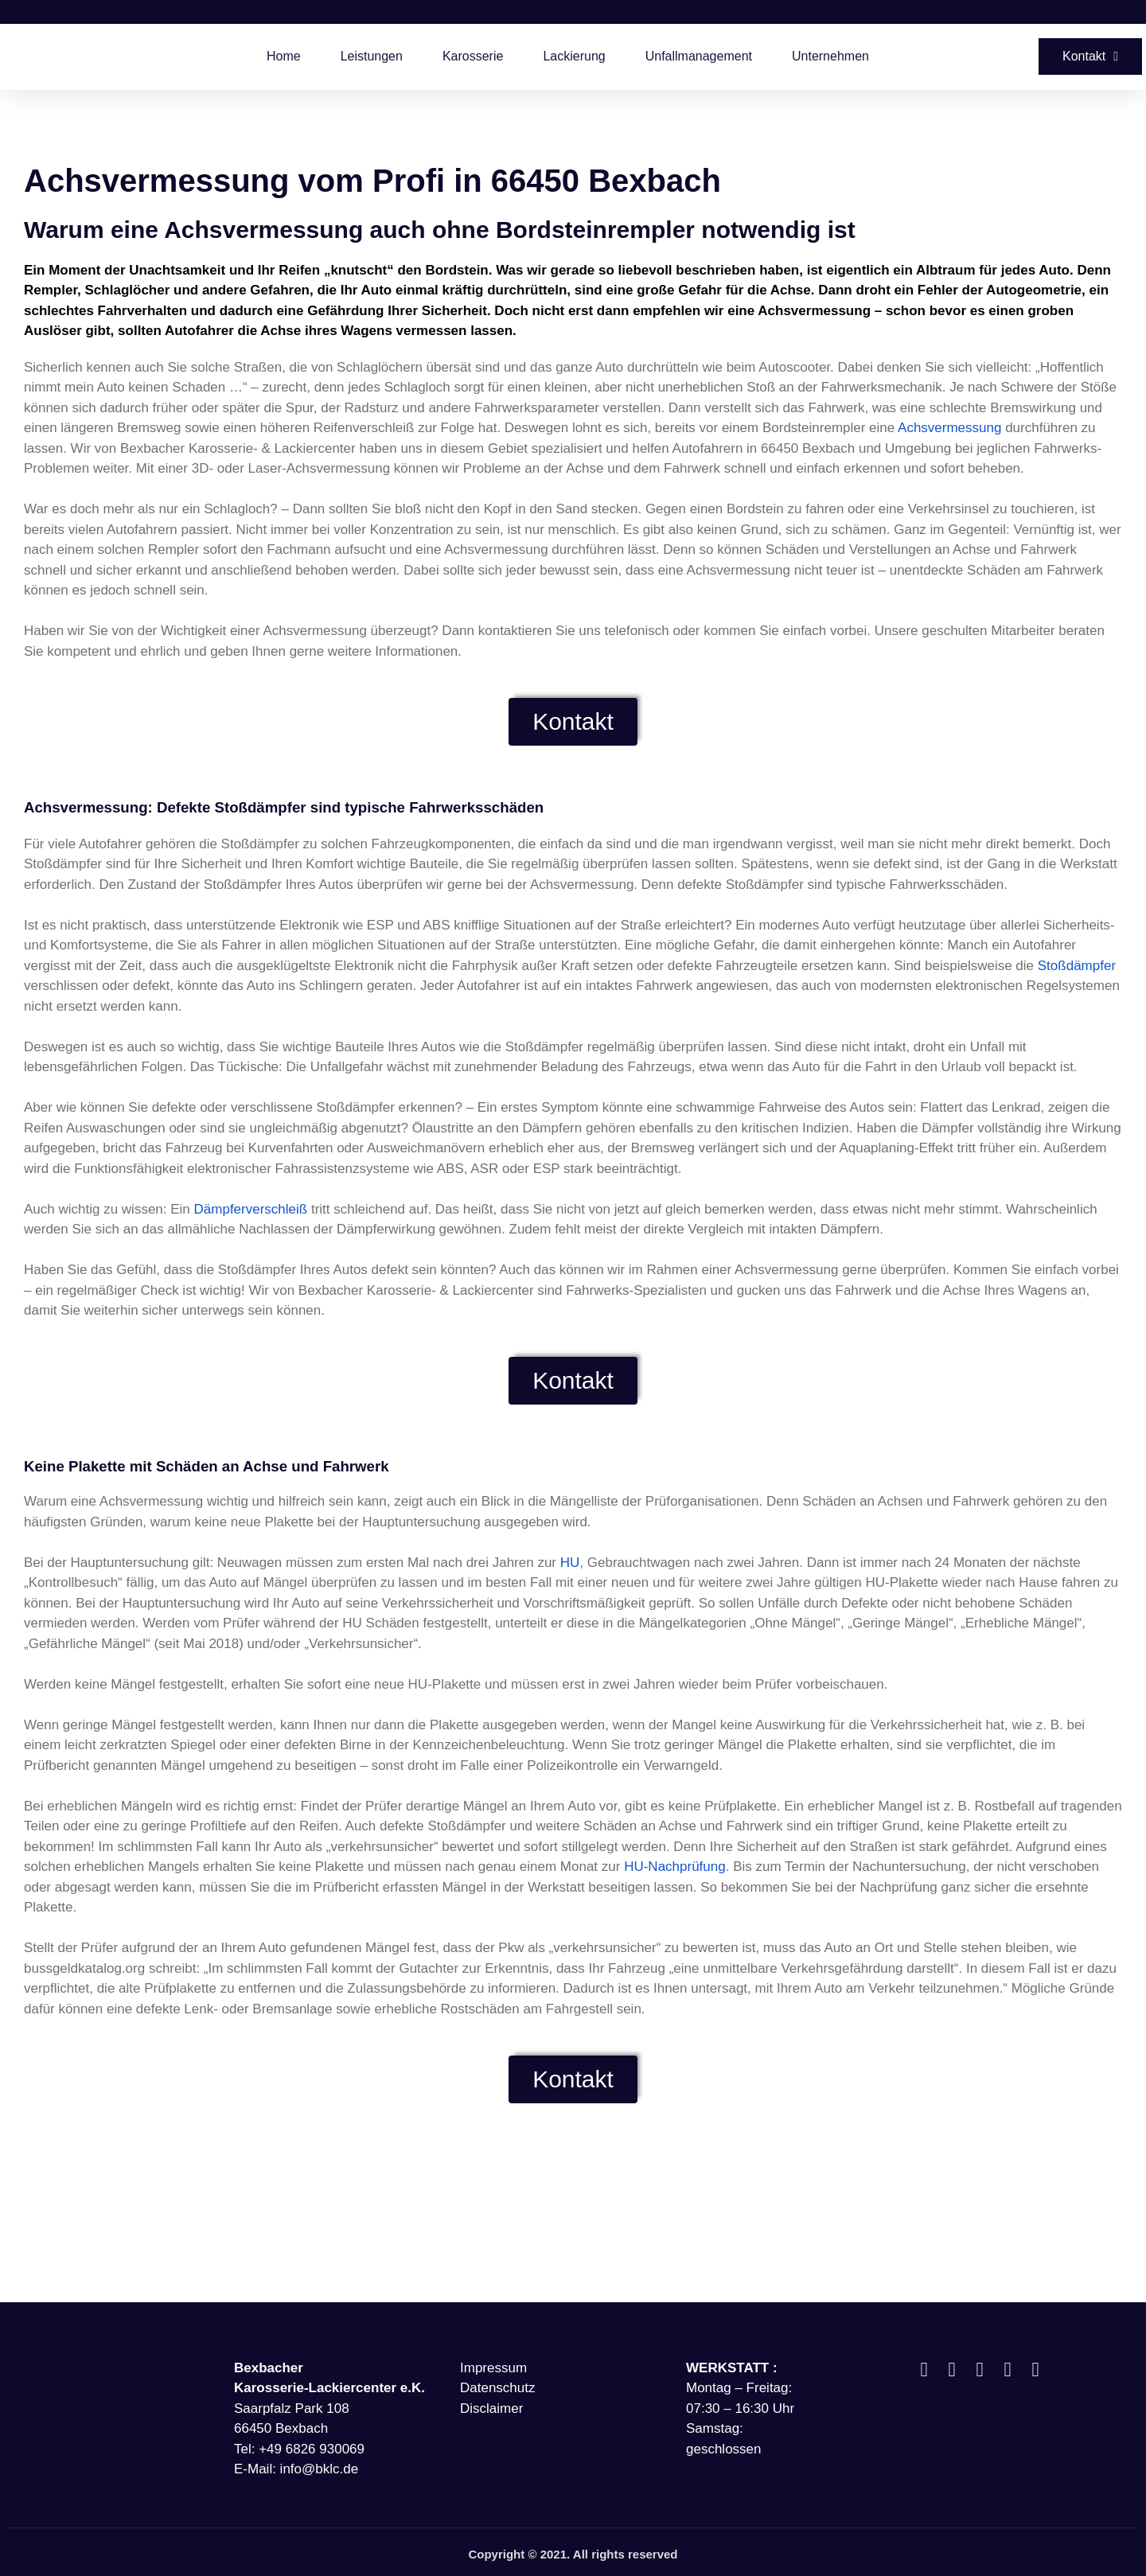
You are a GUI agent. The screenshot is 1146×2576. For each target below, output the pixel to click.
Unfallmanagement (698, 56)
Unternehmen (830, 56)
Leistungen (372, 56)
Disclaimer (491, 2408)
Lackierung (574, 56)
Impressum (493, 2367)
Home (284, 56)
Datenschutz (498, 2387)
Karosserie (472, 56)
